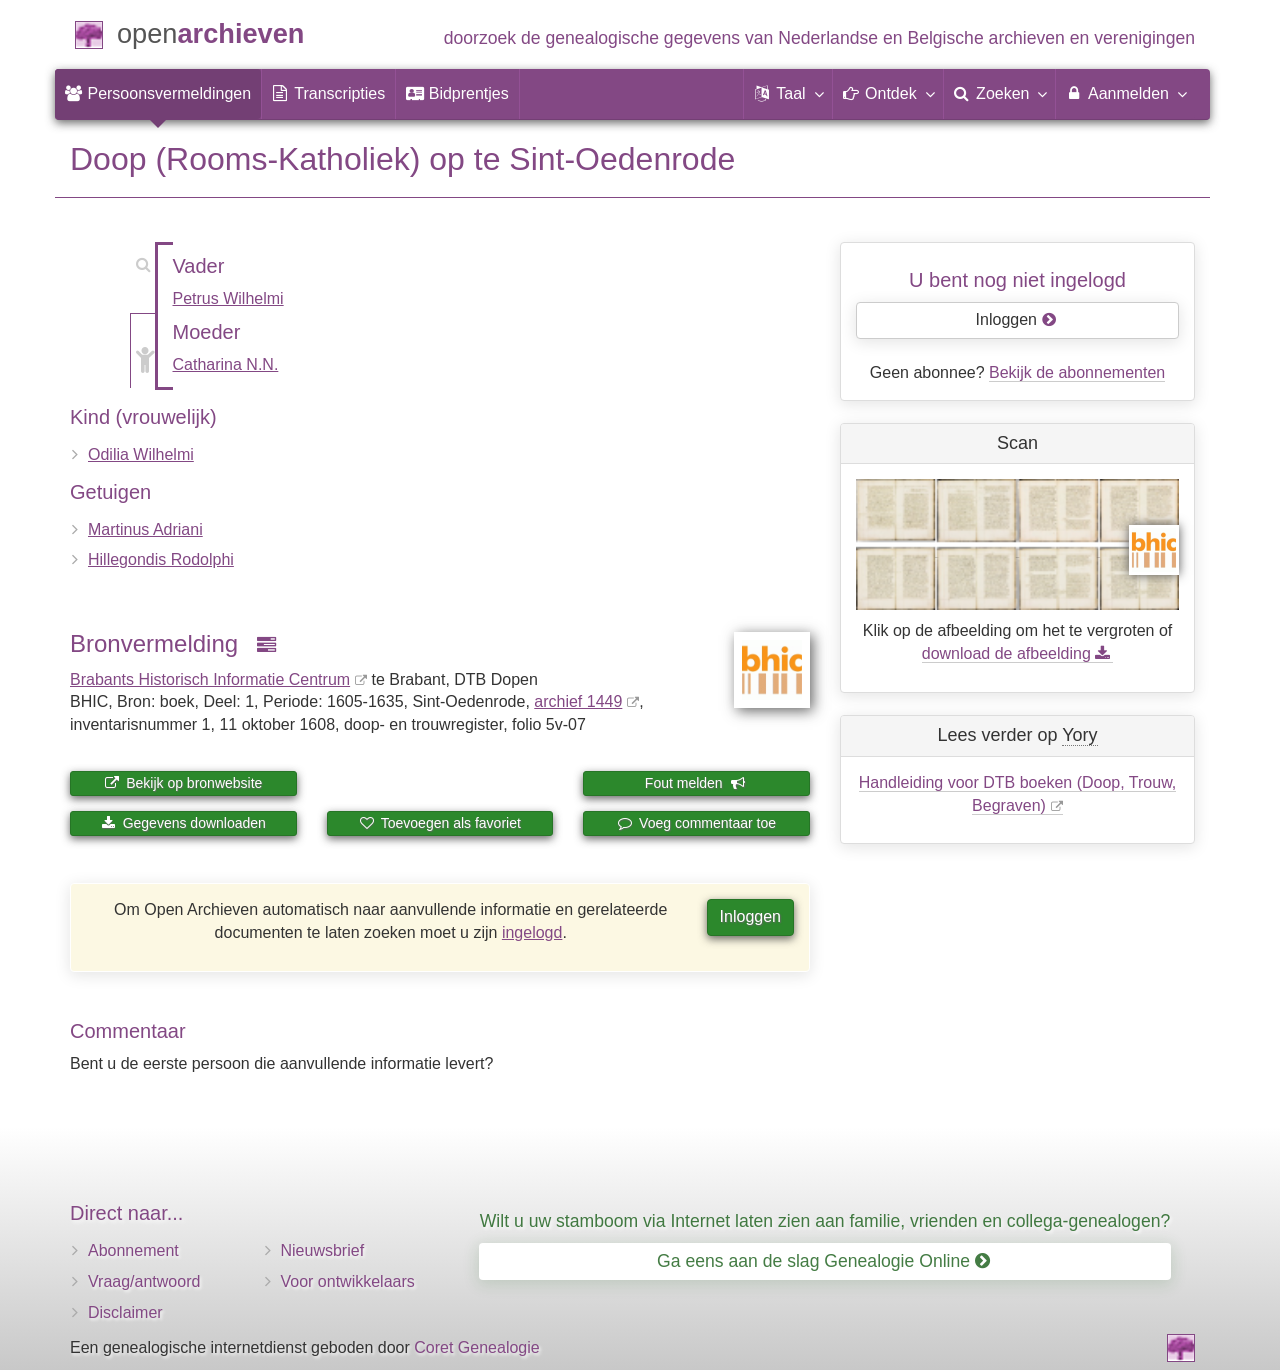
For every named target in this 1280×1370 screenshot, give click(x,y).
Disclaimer (125, 1312)
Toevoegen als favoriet (440, 823)
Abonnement (133, 1250)
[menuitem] (158, 94)
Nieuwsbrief (323, 1250)
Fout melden (695, 783)
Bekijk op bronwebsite (183, 783)
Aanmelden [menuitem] (1125, 93)
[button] (788, 94)
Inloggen (750, 916)
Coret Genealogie (476, 1347)
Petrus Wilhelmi (228, 298)
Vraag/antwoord (144, 1281)
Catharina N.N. (226, 364)
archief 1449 (578, 701)
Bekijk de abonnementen (1077, 372)
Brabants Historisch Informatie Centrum (210, 679)
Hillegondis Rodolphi (161, 559)
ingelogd (532, 932)
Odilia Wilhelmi (141, 454)
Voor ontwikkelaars (348, 1281)
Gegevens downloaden (183, 823)
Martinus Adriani (145, 529)
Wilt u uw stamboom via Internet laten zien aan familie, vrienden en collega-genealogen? (825, 1221)
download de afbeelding (1017, 653)
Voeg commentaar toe (696, 823)
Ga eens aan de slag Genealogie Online (823, 1261)
